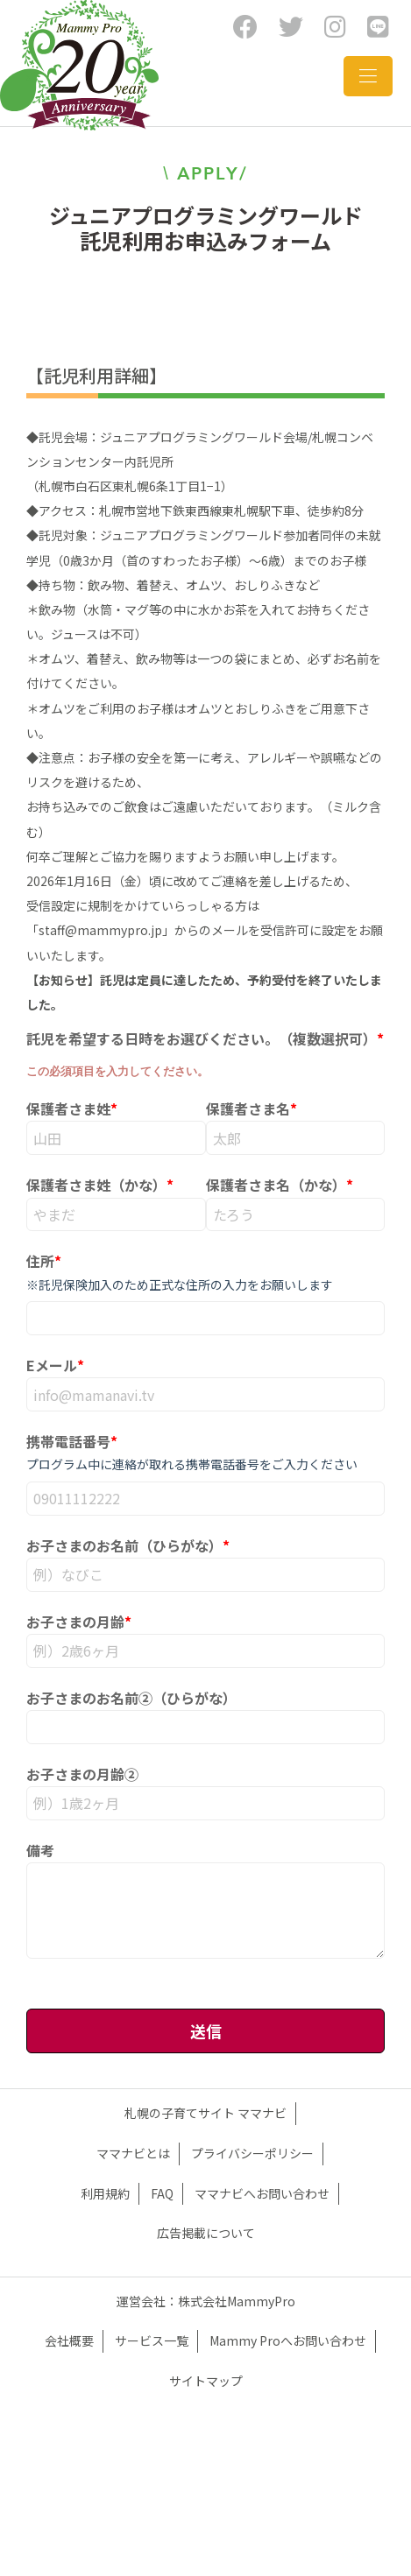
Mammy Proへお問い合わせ (287, 2340)
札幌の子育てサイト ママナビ (205, 2113)
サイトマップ (206, 2380)
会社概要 (69, 2340)
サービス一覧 (151, 2340)
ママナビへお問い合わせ (262, 2193)
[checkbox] (205, 1053)
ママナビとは (133, 2153)
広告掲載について (206, 2233)
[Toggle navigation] (368, 76)
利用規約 (105, 2193)
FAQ (162, 2193)
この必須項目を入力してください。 (117, 1071)
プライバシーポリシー (252, 2153)
